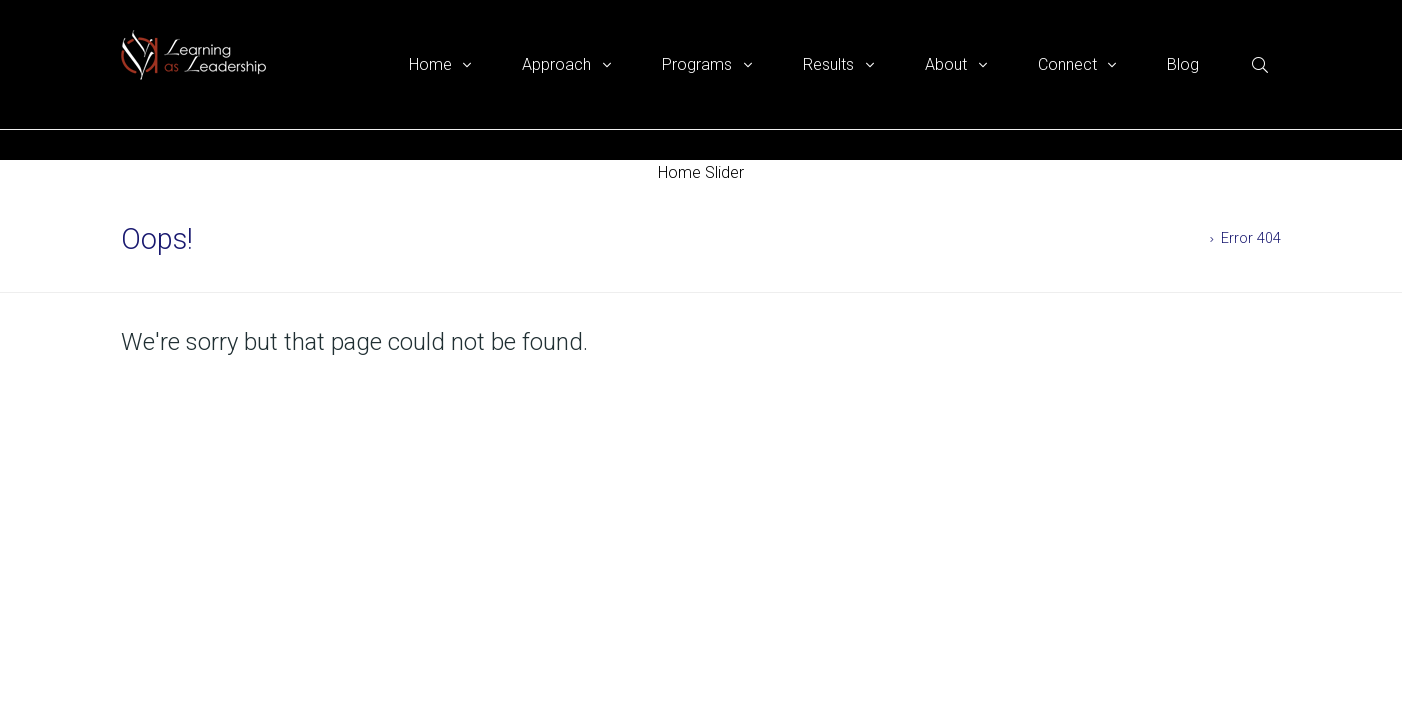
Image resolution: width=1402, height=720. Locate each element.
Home (1182, 238)
